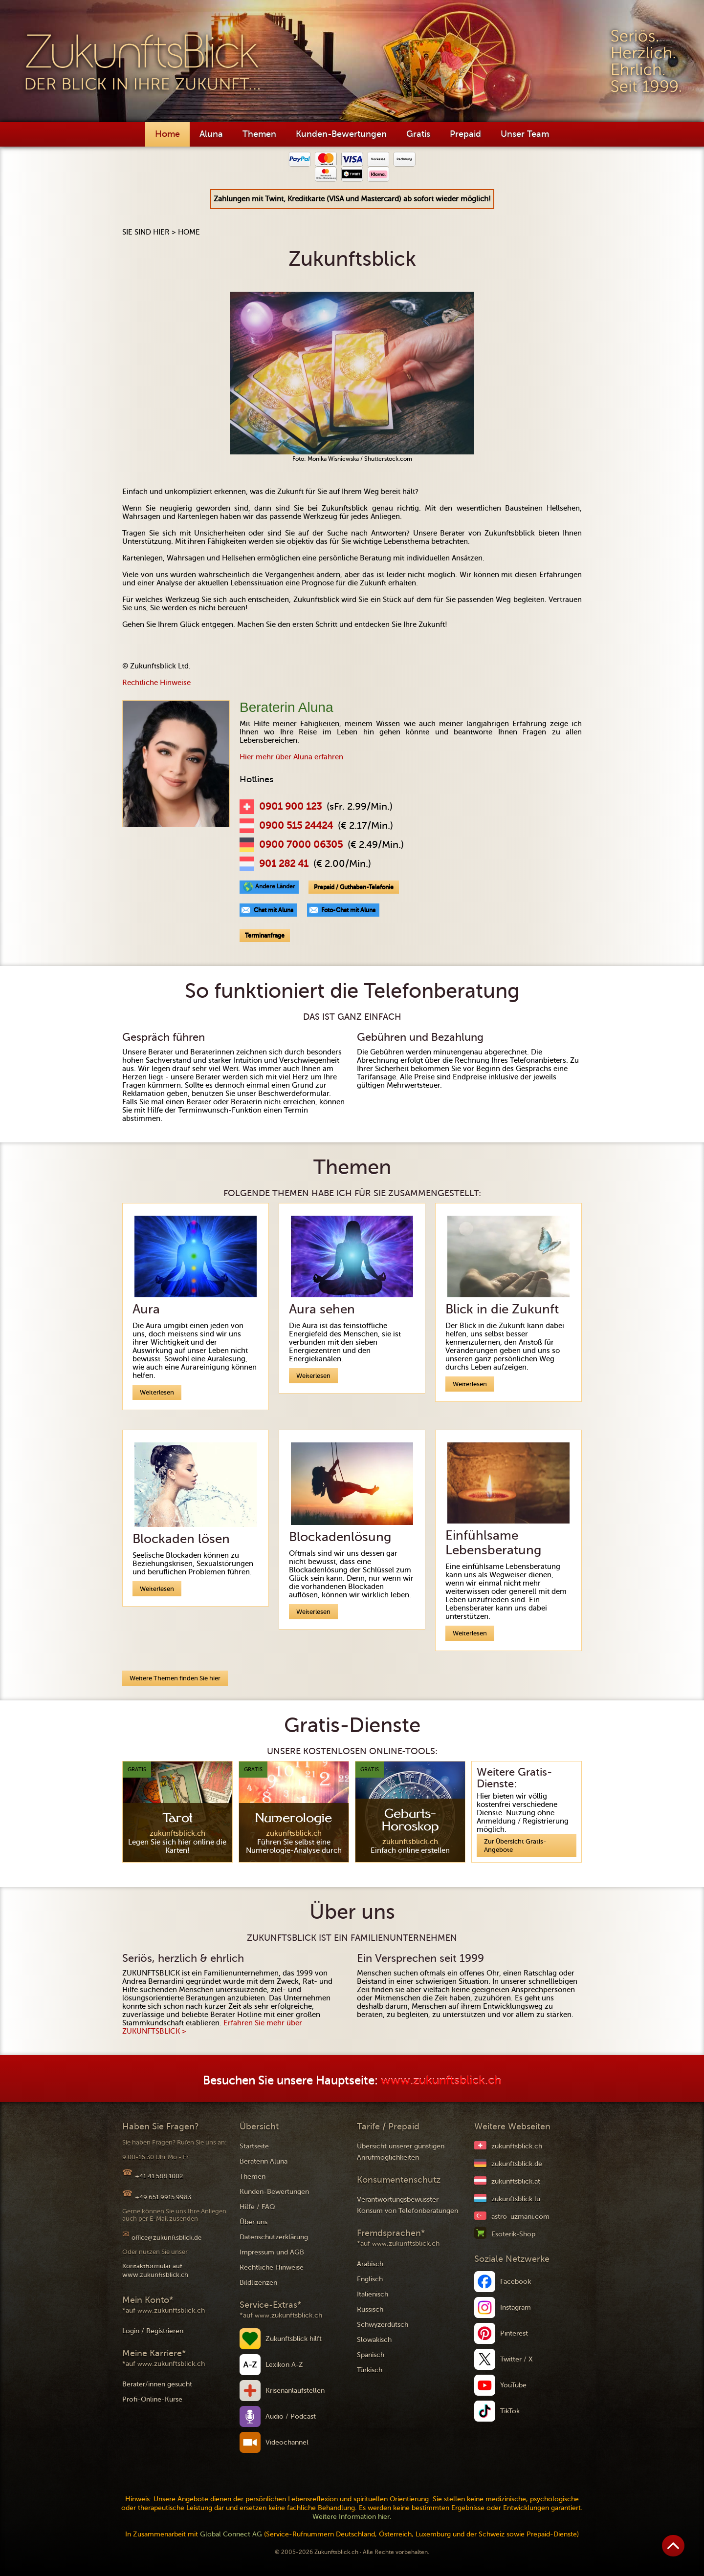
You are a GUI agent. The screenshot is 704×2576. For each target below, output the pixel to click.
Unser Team (525, 134)
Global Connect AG (231, 2534)
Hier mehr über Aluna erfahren (291, 757)
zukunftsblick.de (516, 2164)
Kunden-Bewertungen (341, 134)
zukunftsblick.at (515, 2181)
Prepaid (465, 134)
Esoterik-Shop (513, 2234)
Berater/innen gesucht (157, 2384)
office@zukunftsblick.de (166, 2237)
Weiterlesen (157, 1392)
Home (167, 134)
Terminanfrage (265, 935)
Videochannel (286, 2442)
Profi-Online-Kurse (152, 2399)
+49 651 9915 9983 (163, 2197)
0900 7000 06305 (301, 844)
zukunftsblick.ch (516, 2146)
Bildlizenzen (258, 2282)
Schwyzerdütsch (382, 2324)
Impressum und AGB (272, 2252)
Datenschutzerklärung (274, 2237)
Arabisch (370, 2264)
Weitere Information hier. (352, 2516)
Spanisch (370, 2355)
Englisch (370, 2279)
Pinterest (514, 2333)
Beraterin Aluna (263, 2161)
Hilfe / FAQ (257, 2207)
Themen (259, 134)
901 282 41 (283, 864)
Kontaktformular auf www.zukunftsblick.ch (155, 2270)
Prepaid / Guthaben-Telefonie (354, 886)
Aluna (211, 134)
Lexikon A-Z (284, 2364)
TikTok (510, 2411)
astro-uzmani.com (520, 2216)
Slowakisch (374, 2339)
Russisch (370, 2309)
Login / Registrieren (152, 2331)
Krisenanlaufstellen (295, 2390)
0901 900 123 (290, 806)
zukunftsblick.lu (515, 2199)
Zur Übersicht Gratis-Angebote (515, 1845)
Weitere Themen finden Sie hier (175, 1678)
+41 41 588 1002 (159, 2176)
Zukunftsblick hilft (293, 2338)
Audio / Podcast (290, 2416)
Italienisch (372, 2294)
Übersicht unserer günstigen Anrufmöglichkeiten (400, 2152)
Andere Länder (275, 886)
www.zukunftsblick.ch (441, 2080)
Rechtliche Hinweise (156, 683)
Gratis (418, 134)
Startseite (254, 2146)
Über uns (253, 2222)
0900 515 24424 (296, 825)
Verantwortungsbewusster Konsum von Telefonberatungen (407, 2205)
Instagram (515, 2307)
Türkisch (369, 2370)
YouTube (513, 2385)
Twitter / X (516, 2359)
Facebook (515, 2281)
